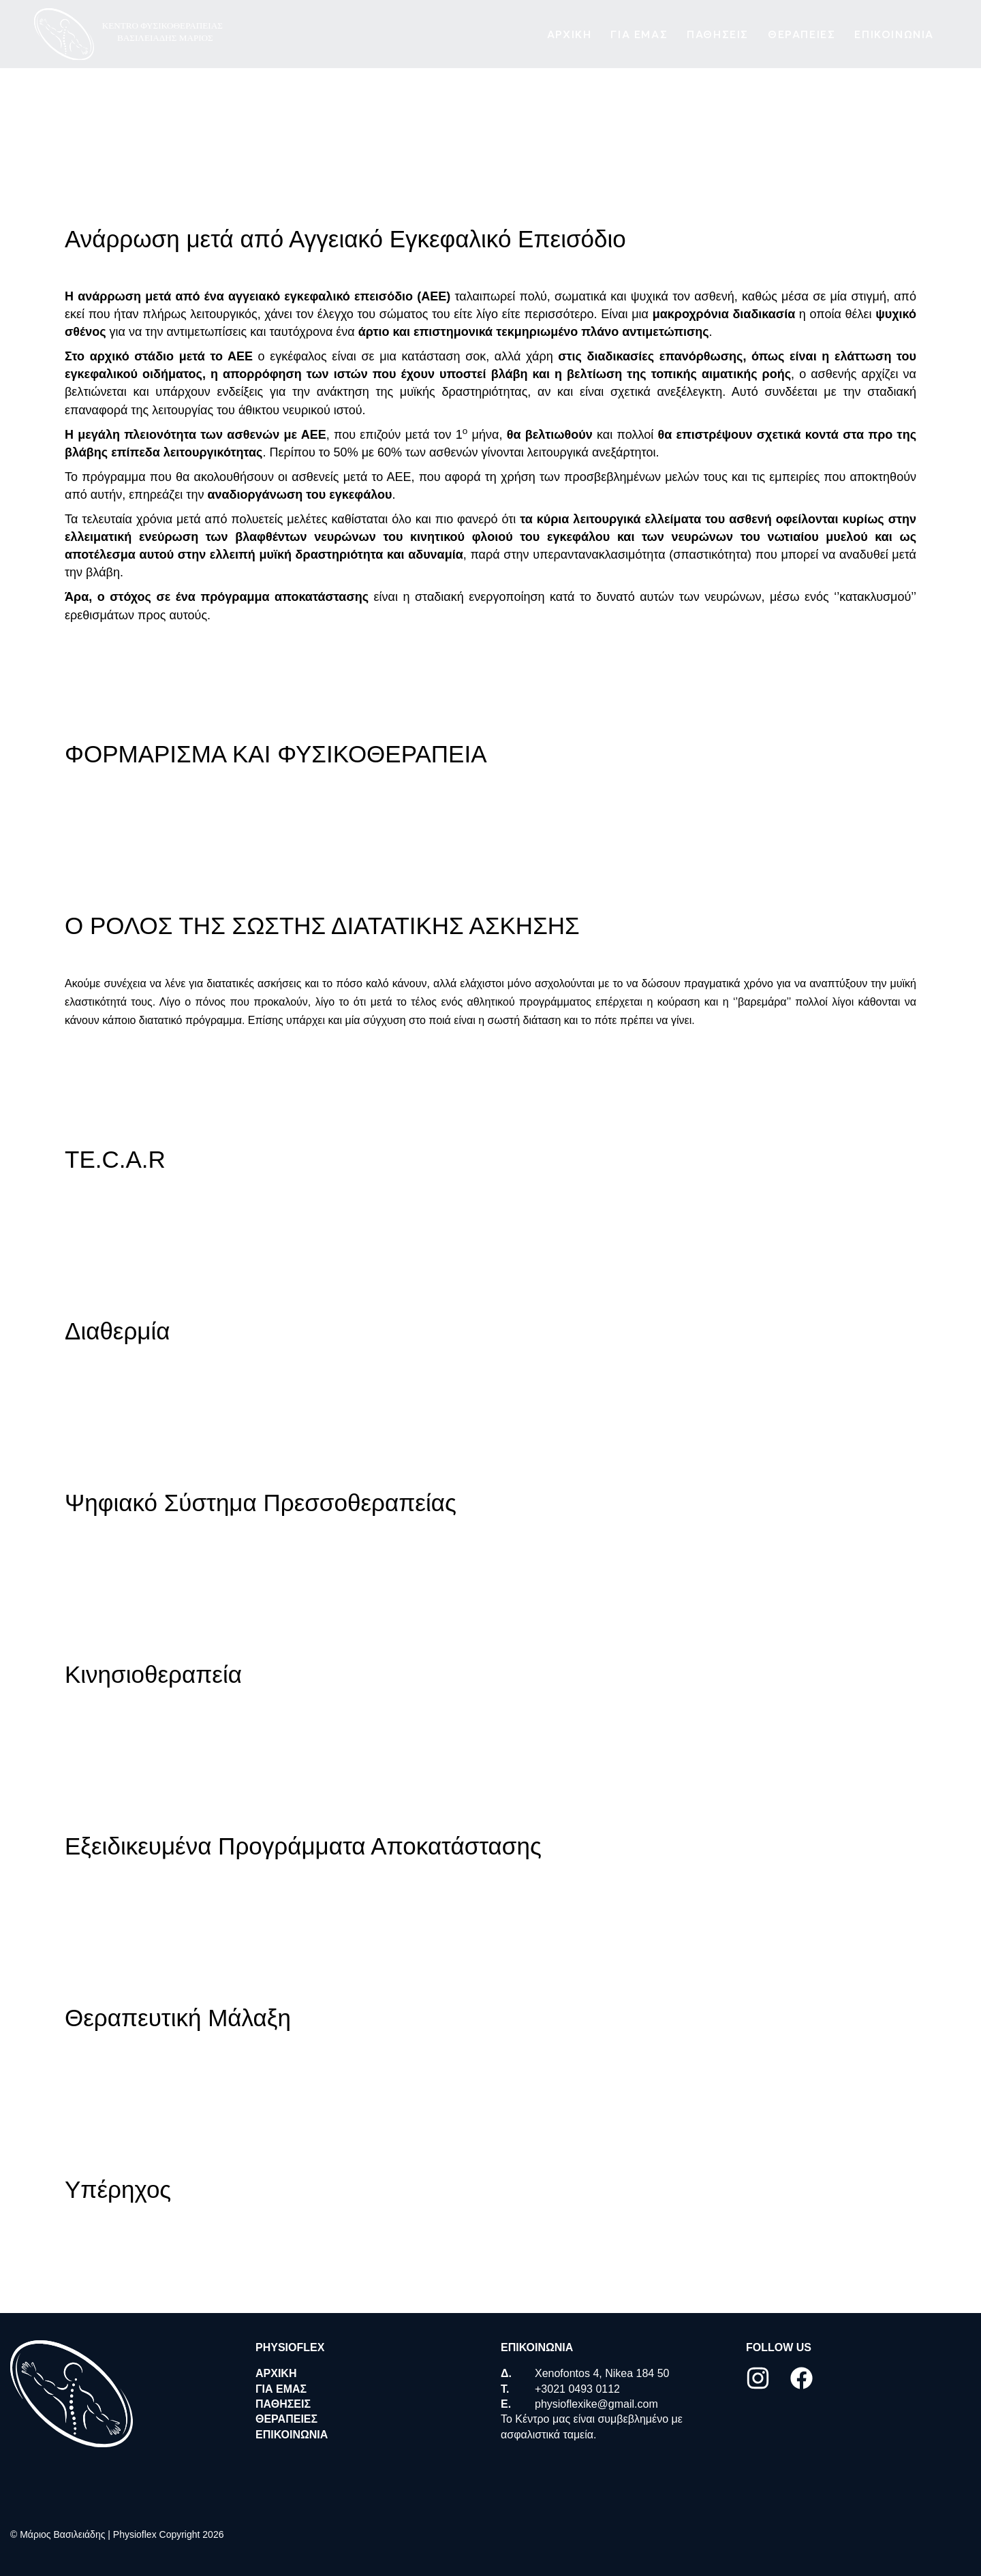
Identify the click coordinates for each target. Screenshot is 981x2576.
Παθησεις (718, 35)
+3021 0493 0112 (577, 2389)
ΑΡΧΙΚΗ (569, 35)
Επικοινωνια (894, 35)
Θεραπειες (801, 35)
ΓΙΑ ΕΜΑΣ (639, 35)
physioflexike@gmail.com (596, 2404)
